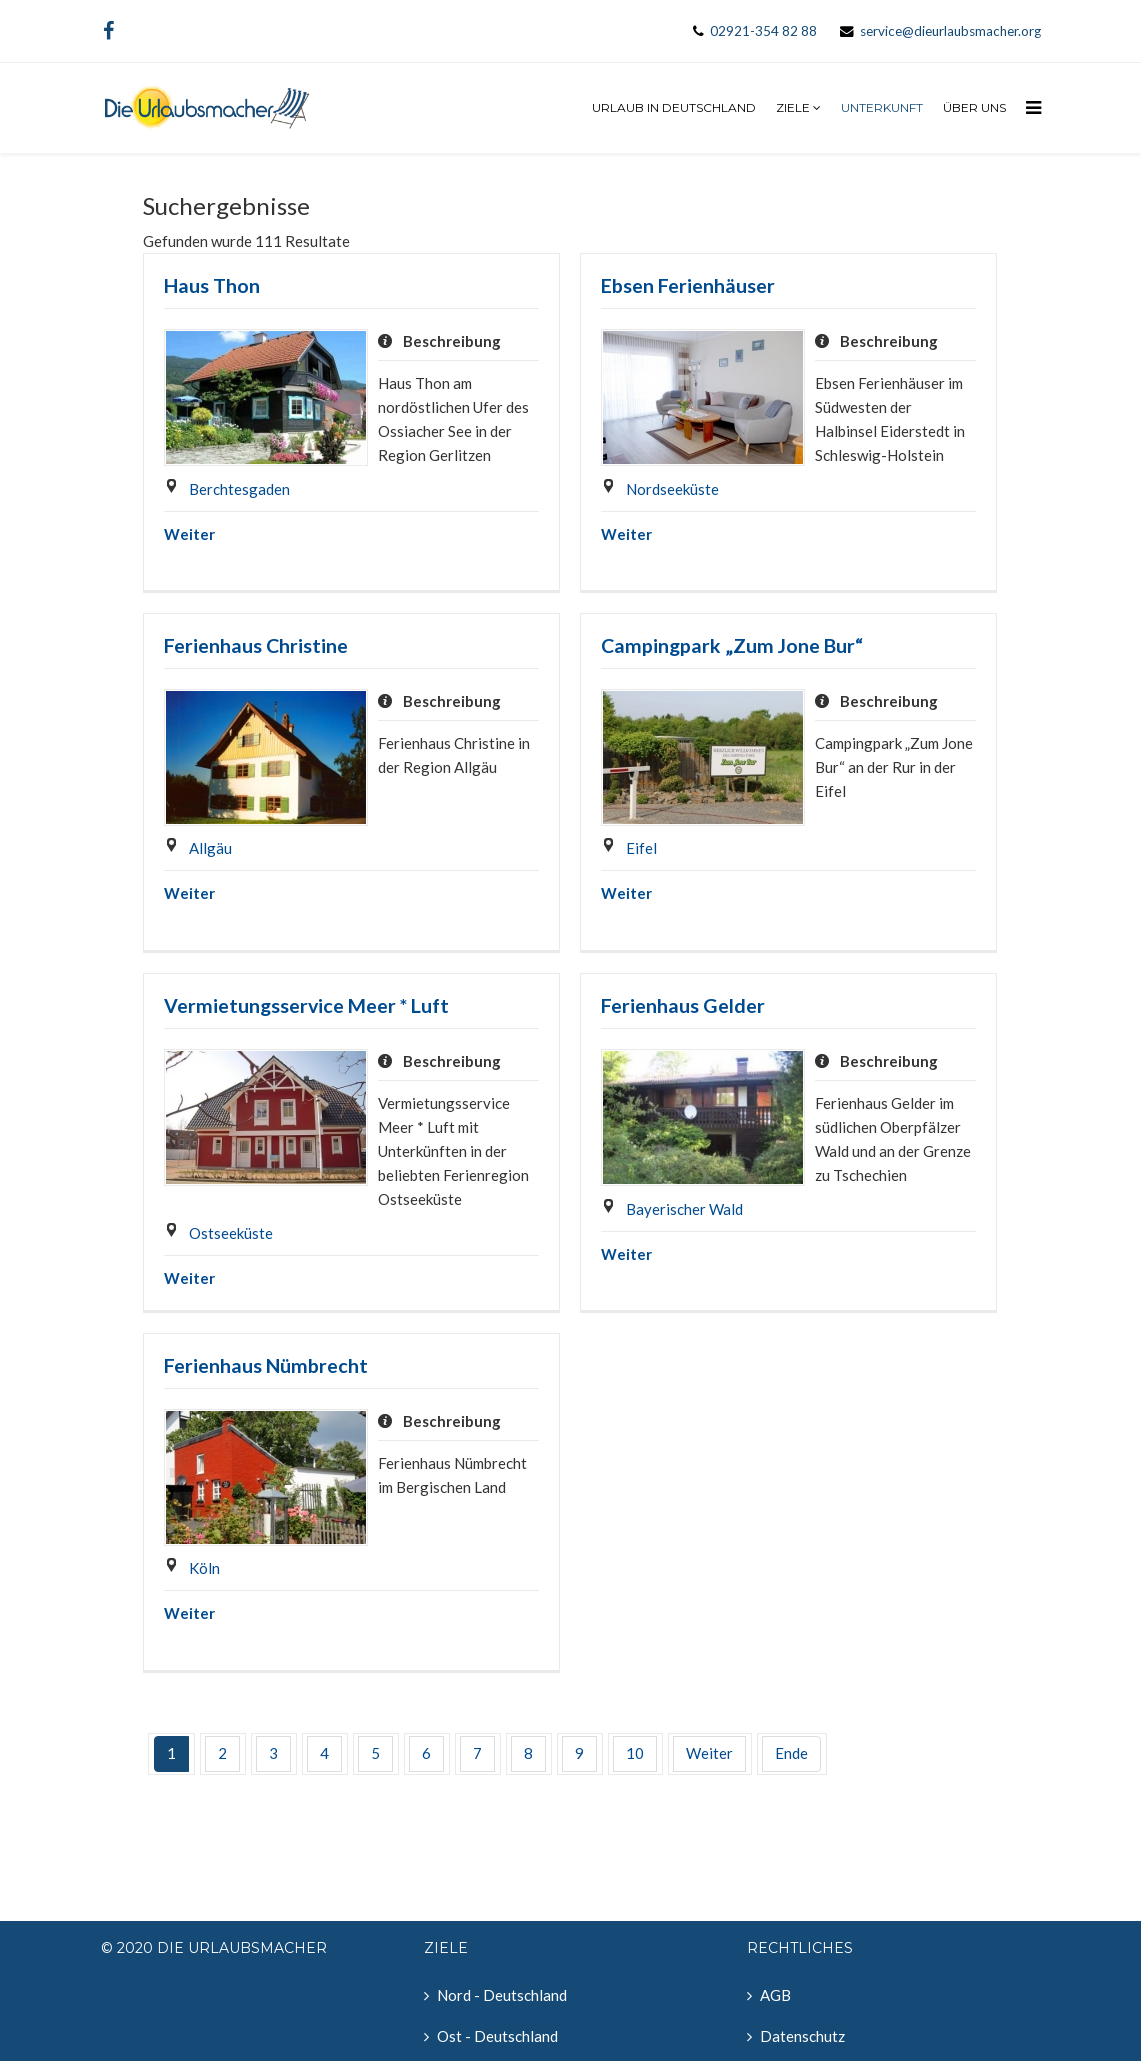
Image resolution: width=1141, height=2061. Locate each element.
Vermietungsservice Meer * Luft (306, 1005)
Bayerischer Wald (684, 1209)
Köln (204, 1568)
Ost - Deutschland (497, 2036)
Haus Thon (212, 285)
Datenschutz (802, 2036)
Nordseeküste (672, 489)
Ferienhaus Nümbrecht (266, 1365)
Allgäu (210, 848)
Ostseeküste (231, 1233)
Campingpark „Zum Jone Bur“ (732, 645)
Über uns (974, 107)
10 (635, 1753)
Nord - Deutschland (502, 1995)
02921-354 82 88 (763, 31)
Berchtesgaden (239, 489)
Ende (791, 1753)
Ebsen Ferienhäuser (688, 285)
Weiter (189, 534)
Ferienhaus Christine (256, 645)
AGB (775, 1995)
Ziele (793, 107)
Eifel (641, 848)
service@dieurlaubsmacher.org (950, 31)
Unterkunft (882, 107)
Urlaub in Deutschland (674, 107)
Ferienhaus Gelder (683, 1005)
